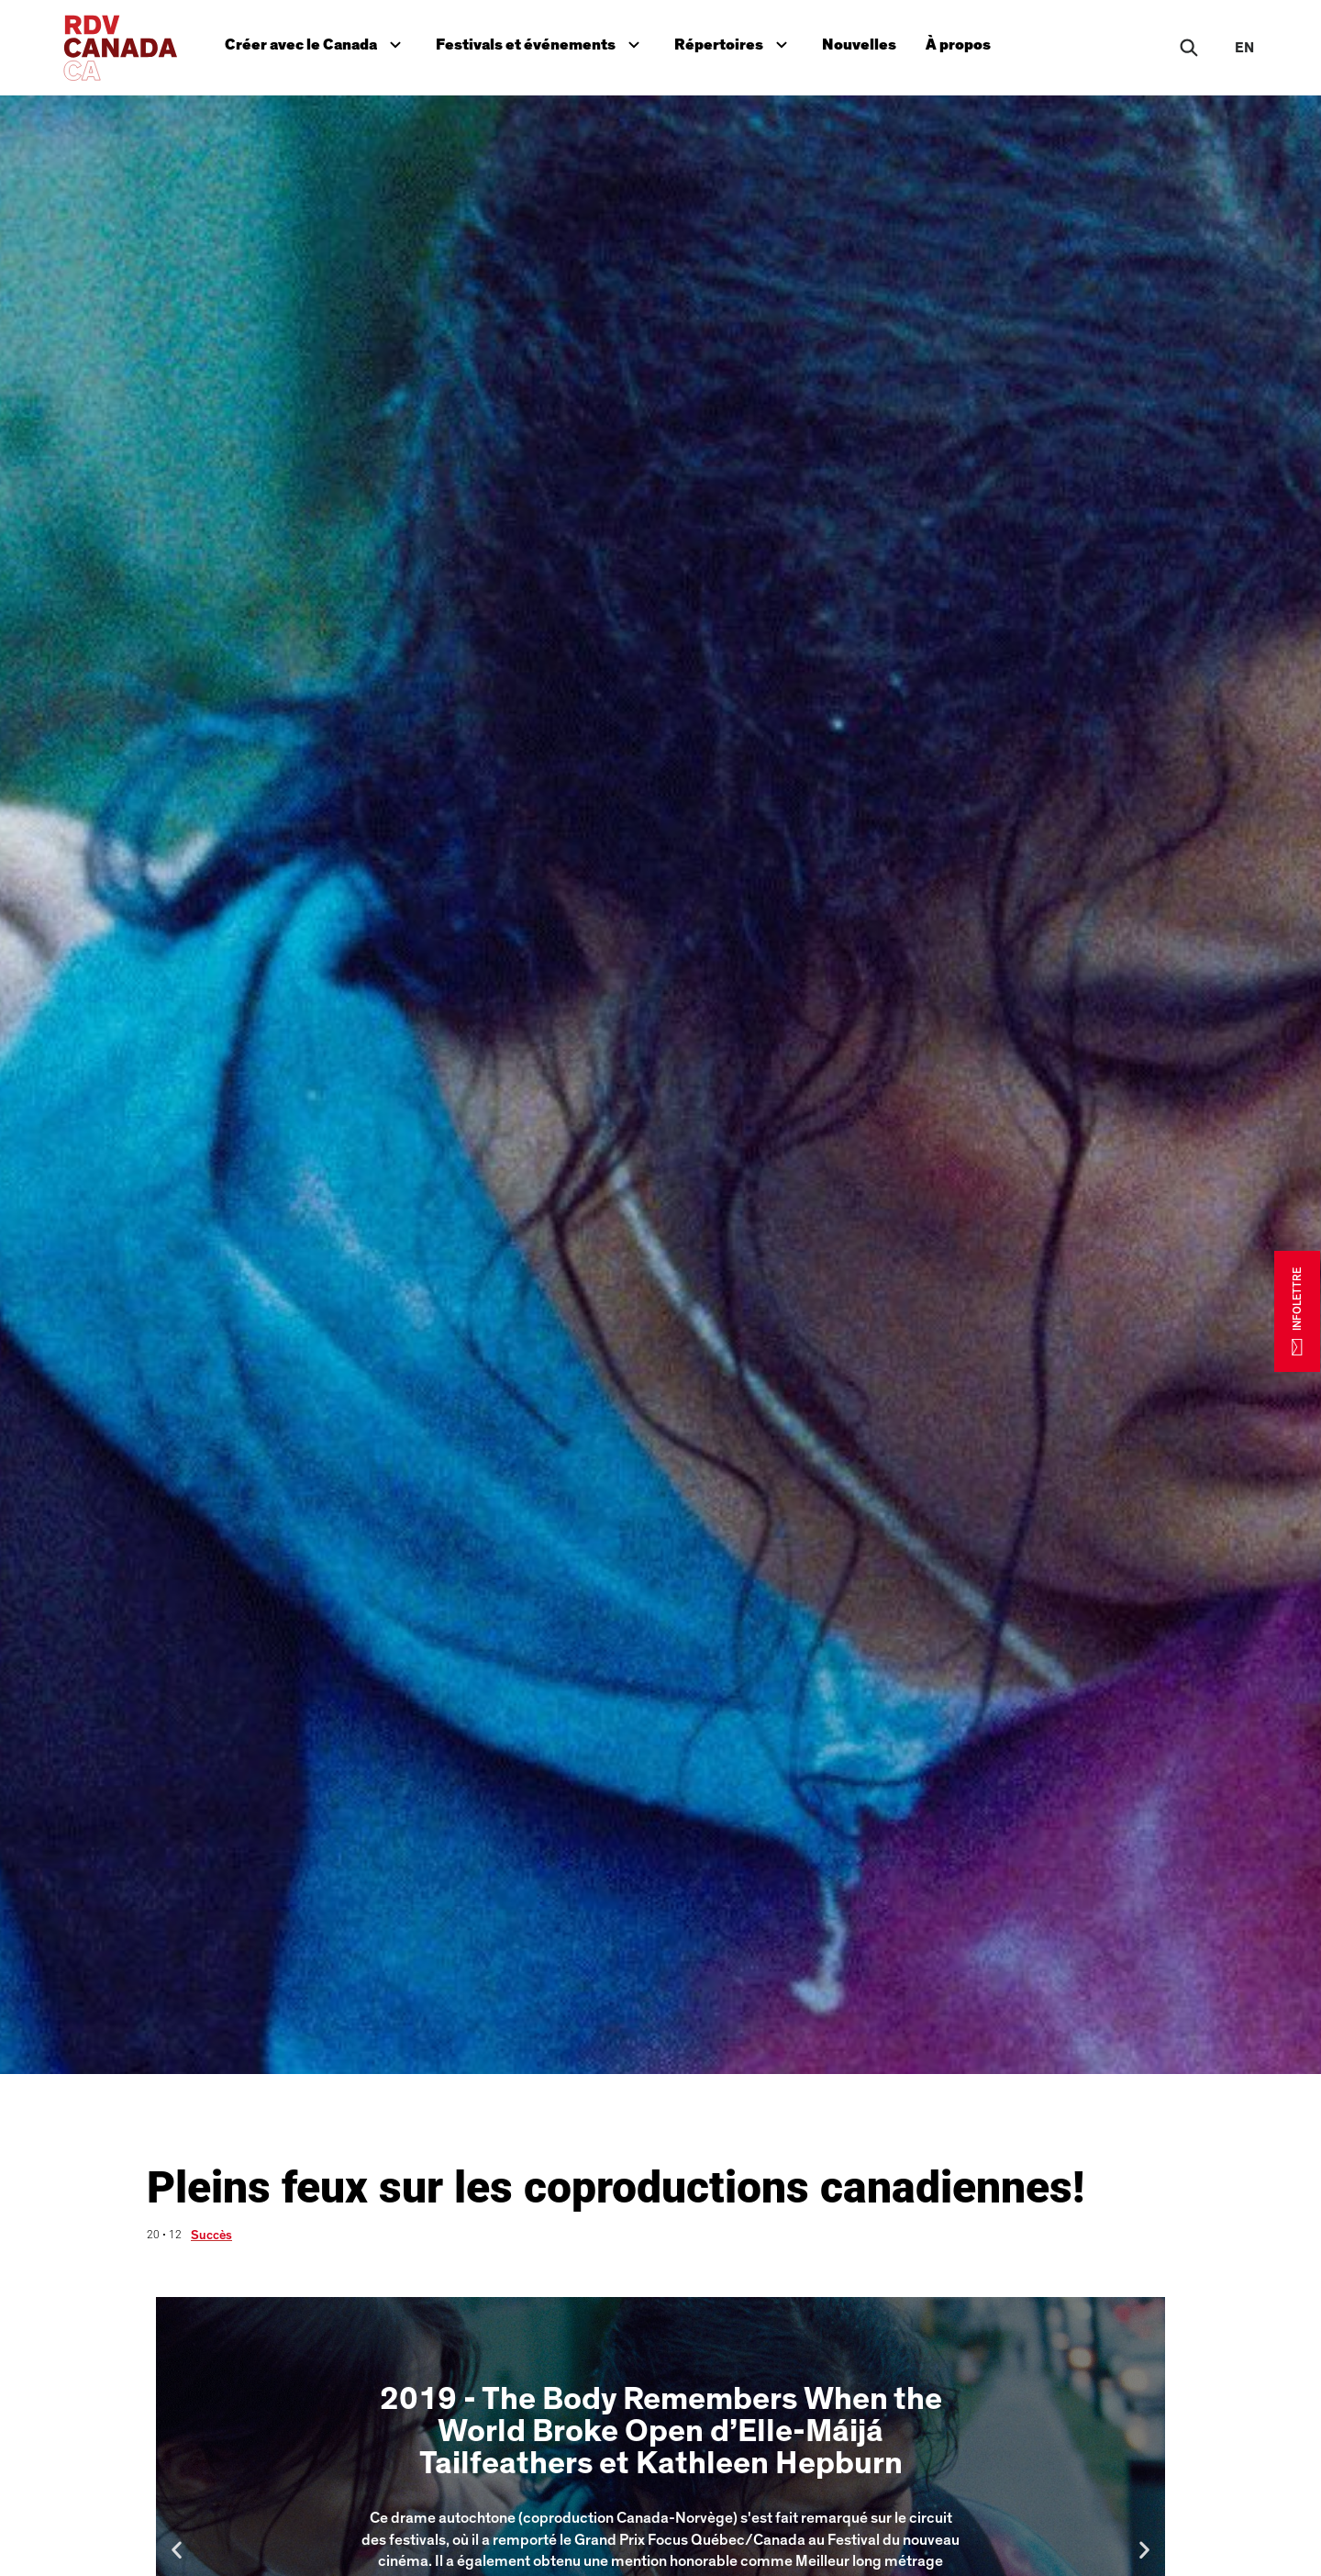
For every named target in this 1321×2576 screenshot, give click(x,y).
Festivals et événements (540, 42)
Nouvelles (859, 44)
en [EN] (1244, 47)
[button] (176, 2548)
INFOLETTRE (1297, 1310)
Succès (211, 2235)
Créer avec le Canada (317, 42)
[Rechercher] (1189, 47)
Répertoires (734, 42)
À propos (958, 44)
